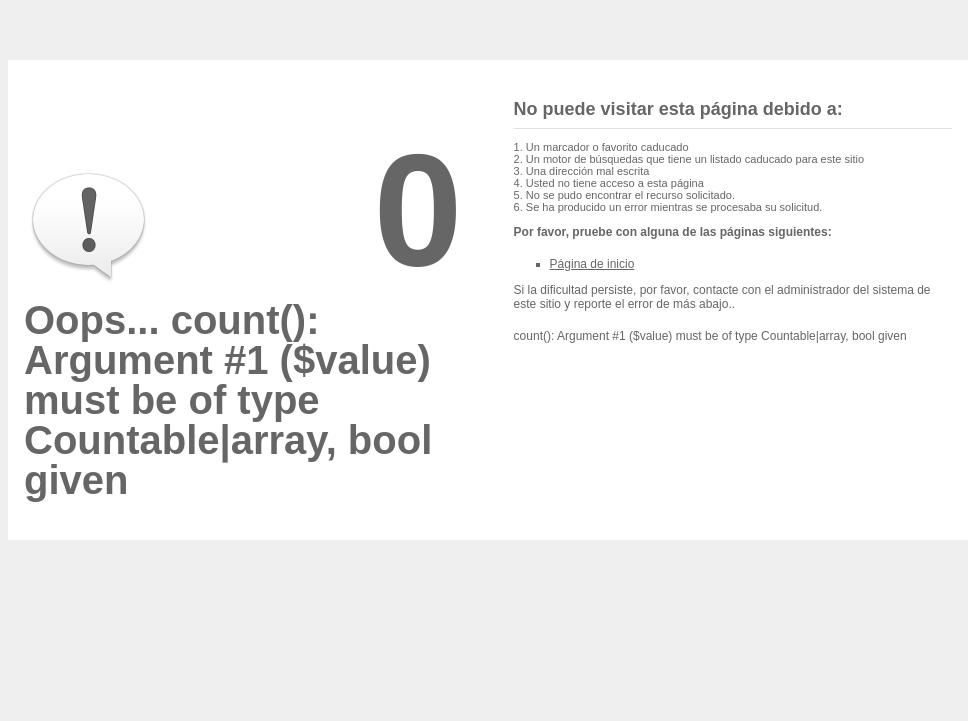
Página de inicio (592, 264)
